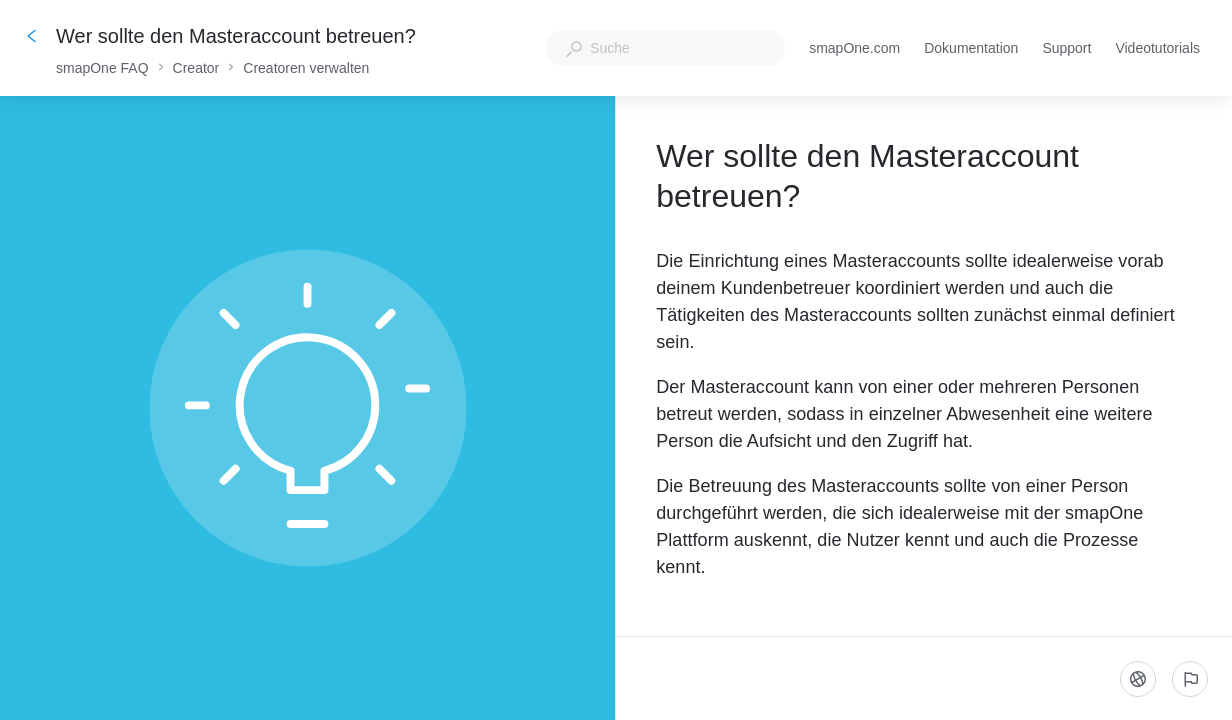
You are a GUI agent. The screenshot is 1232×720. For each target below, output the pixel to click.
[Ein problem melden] (1190, 679)
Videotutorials (1157, 50)
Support (1066, 50)
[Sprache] (1138, 679)
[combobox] (665, 48)
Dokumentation (971, 50)
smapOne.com (854, 50)
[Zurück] (32, 36)
